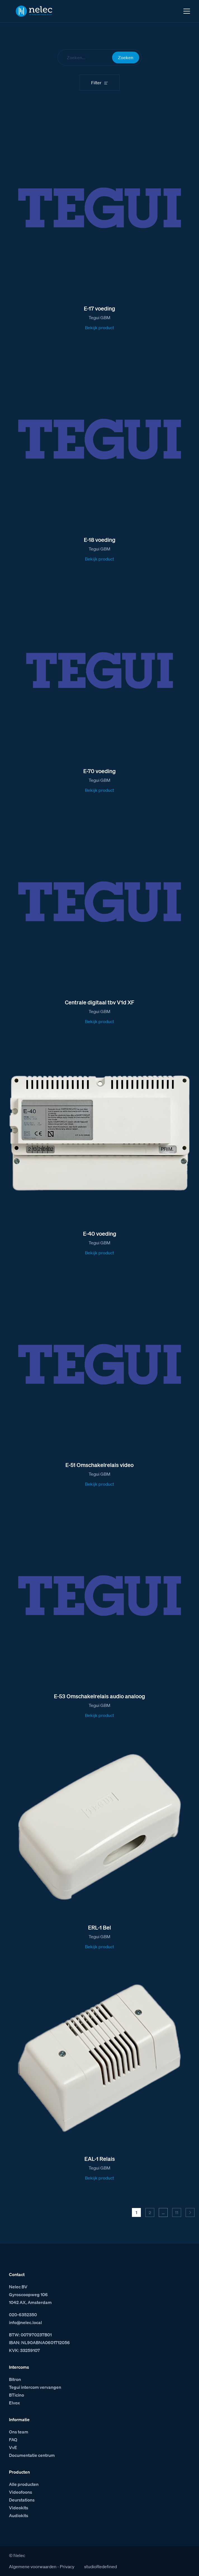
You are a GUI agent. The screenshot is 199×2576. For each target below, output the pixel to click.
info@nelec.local (25, 2322)
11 (176, 2212)
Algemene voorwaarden (32, 2566)
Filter (96, 82)
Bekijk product (99, 327)
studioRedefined (100, 2566)
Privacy (67, 2566)
